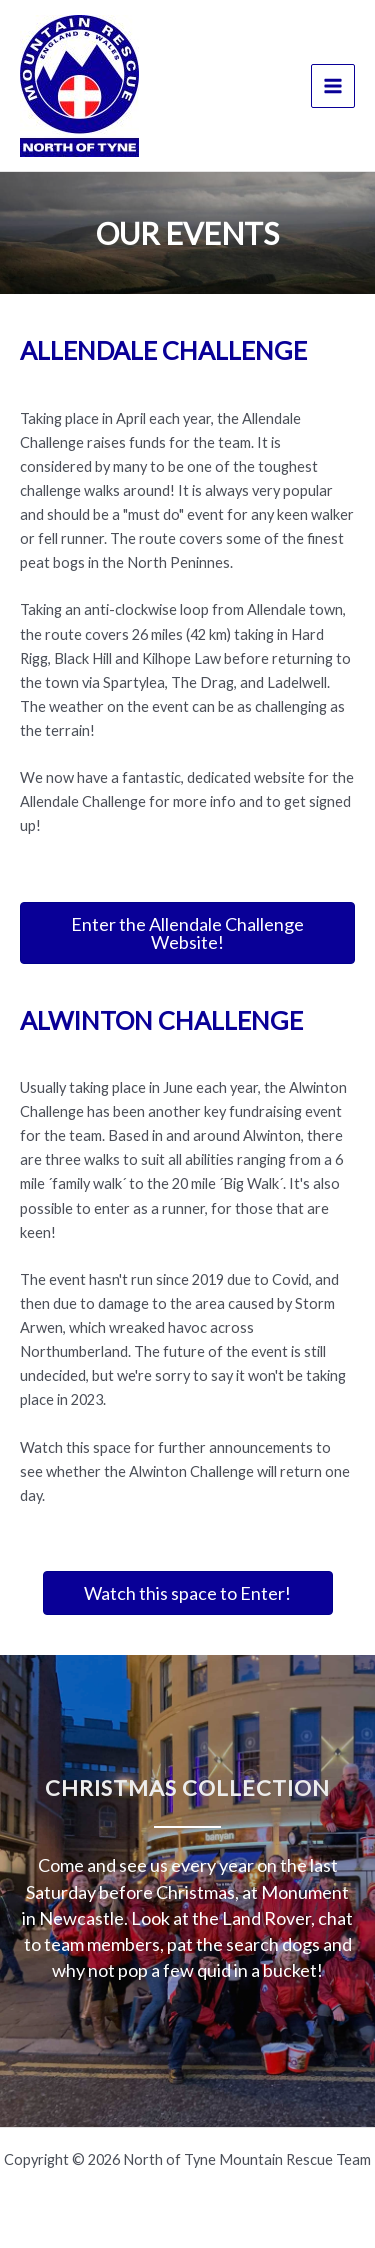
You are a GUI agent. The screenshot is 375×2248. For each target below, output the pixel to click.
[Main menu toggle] (333, 86)
